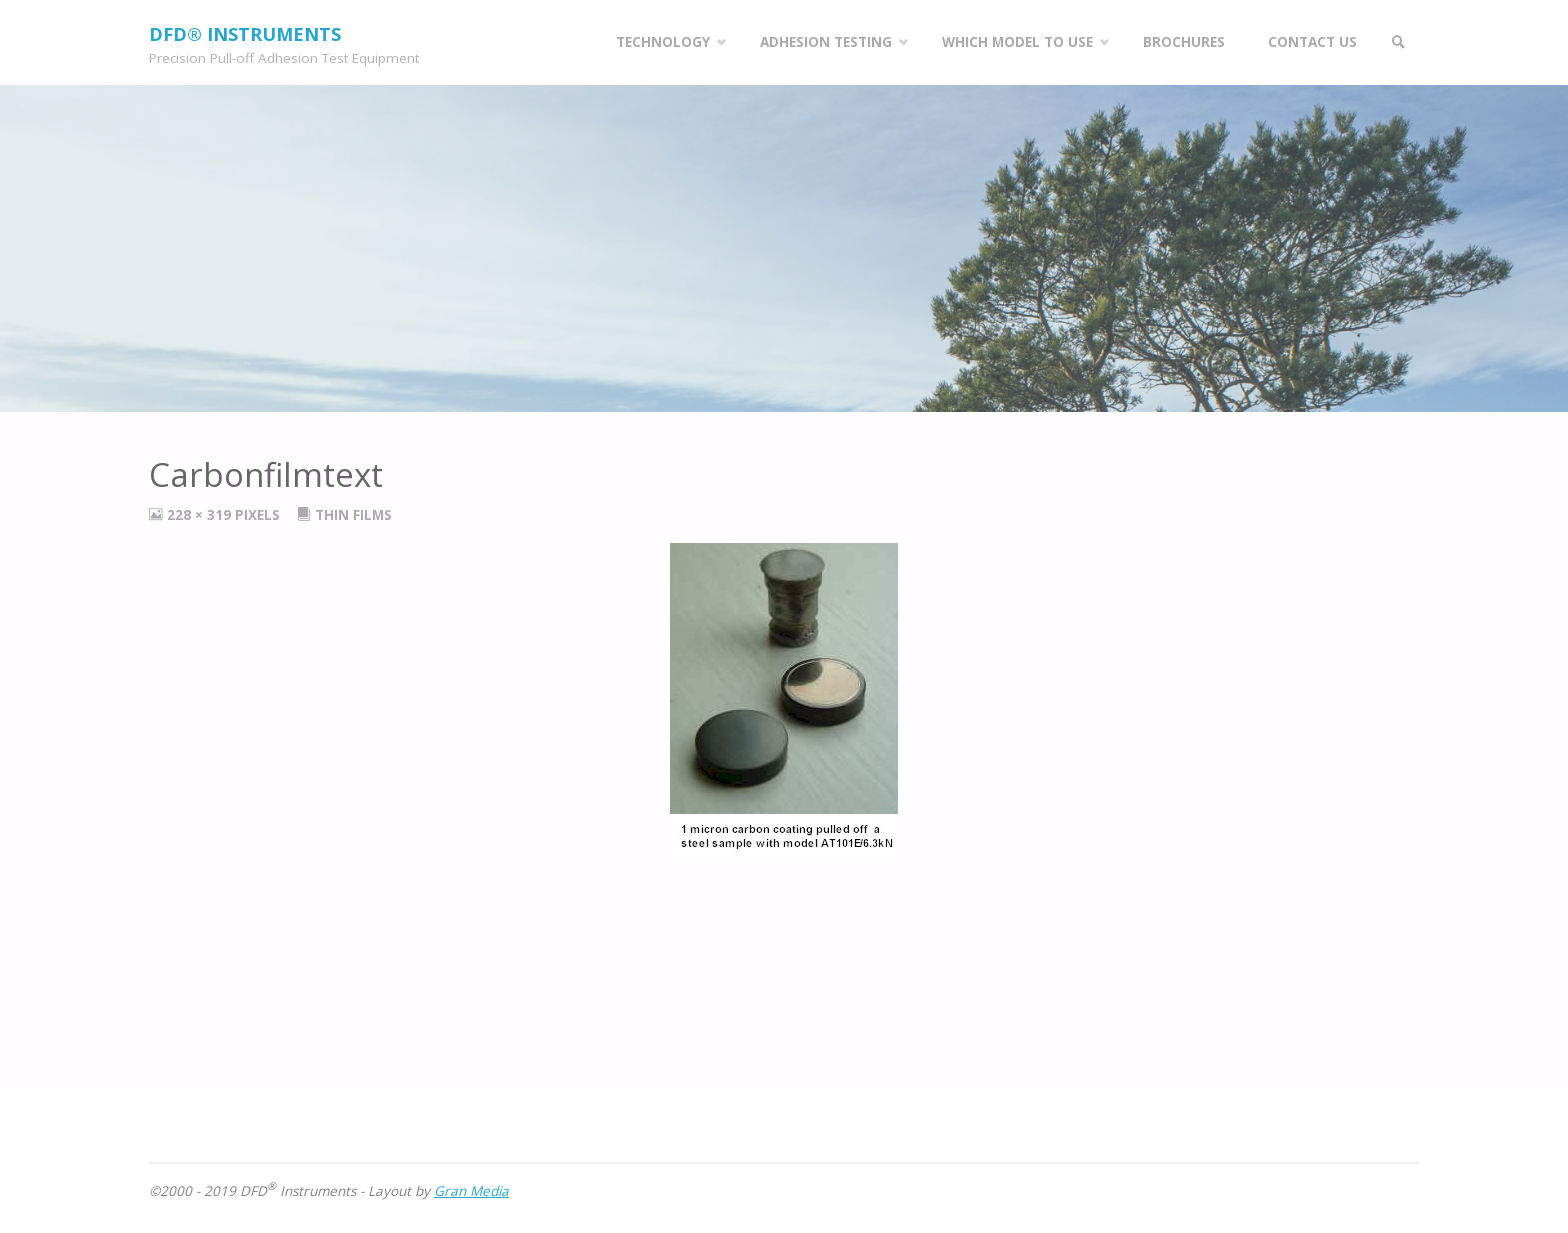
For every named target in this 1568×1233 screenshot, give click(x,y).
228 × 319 (201, 515)
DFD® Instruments (245, 34)
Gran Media (471, 1191)
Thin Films (353, 515)
